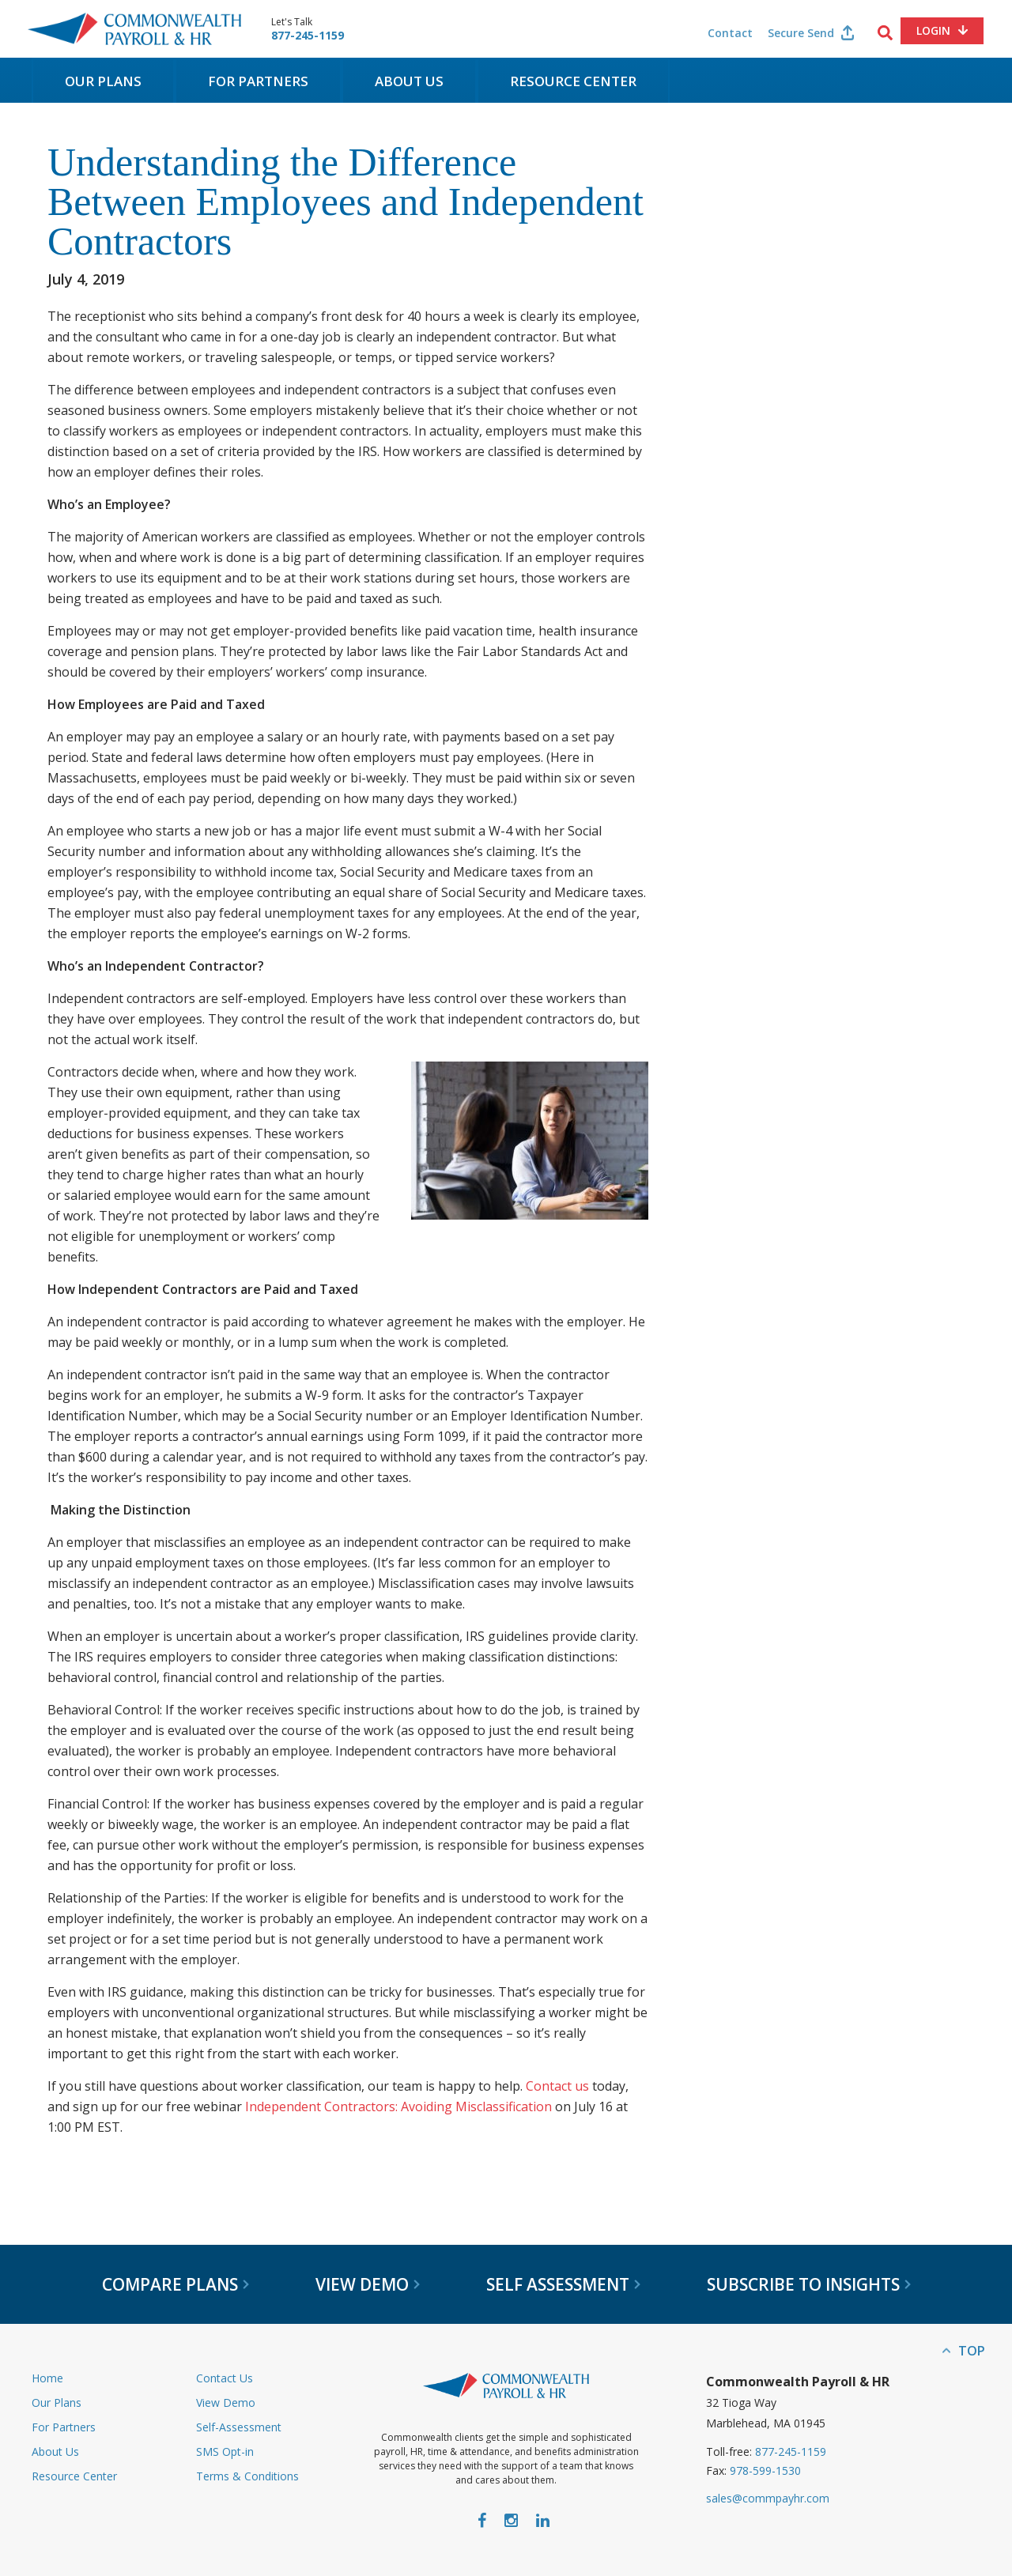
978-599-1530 (765, 2470)
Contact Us (224, 2378)
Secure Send (801, 32)
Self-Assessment (238, 2427)
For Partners (258, 81)
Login (933, 30)
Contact (730, 32)
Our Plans (103, 81)
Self (563, 2284)
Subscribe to (809, 2284)
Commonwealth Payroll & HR (134, 29)
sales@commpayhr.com (767, 2498)
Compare (175, 2284)
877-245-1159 (307, 35)
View (367, 2284)
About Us (409, 81)
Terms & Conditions (247, 2476)
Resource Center (573, 81)
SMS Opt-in (225, 2451)
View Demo (225, 2402)
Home (47, 2378)
